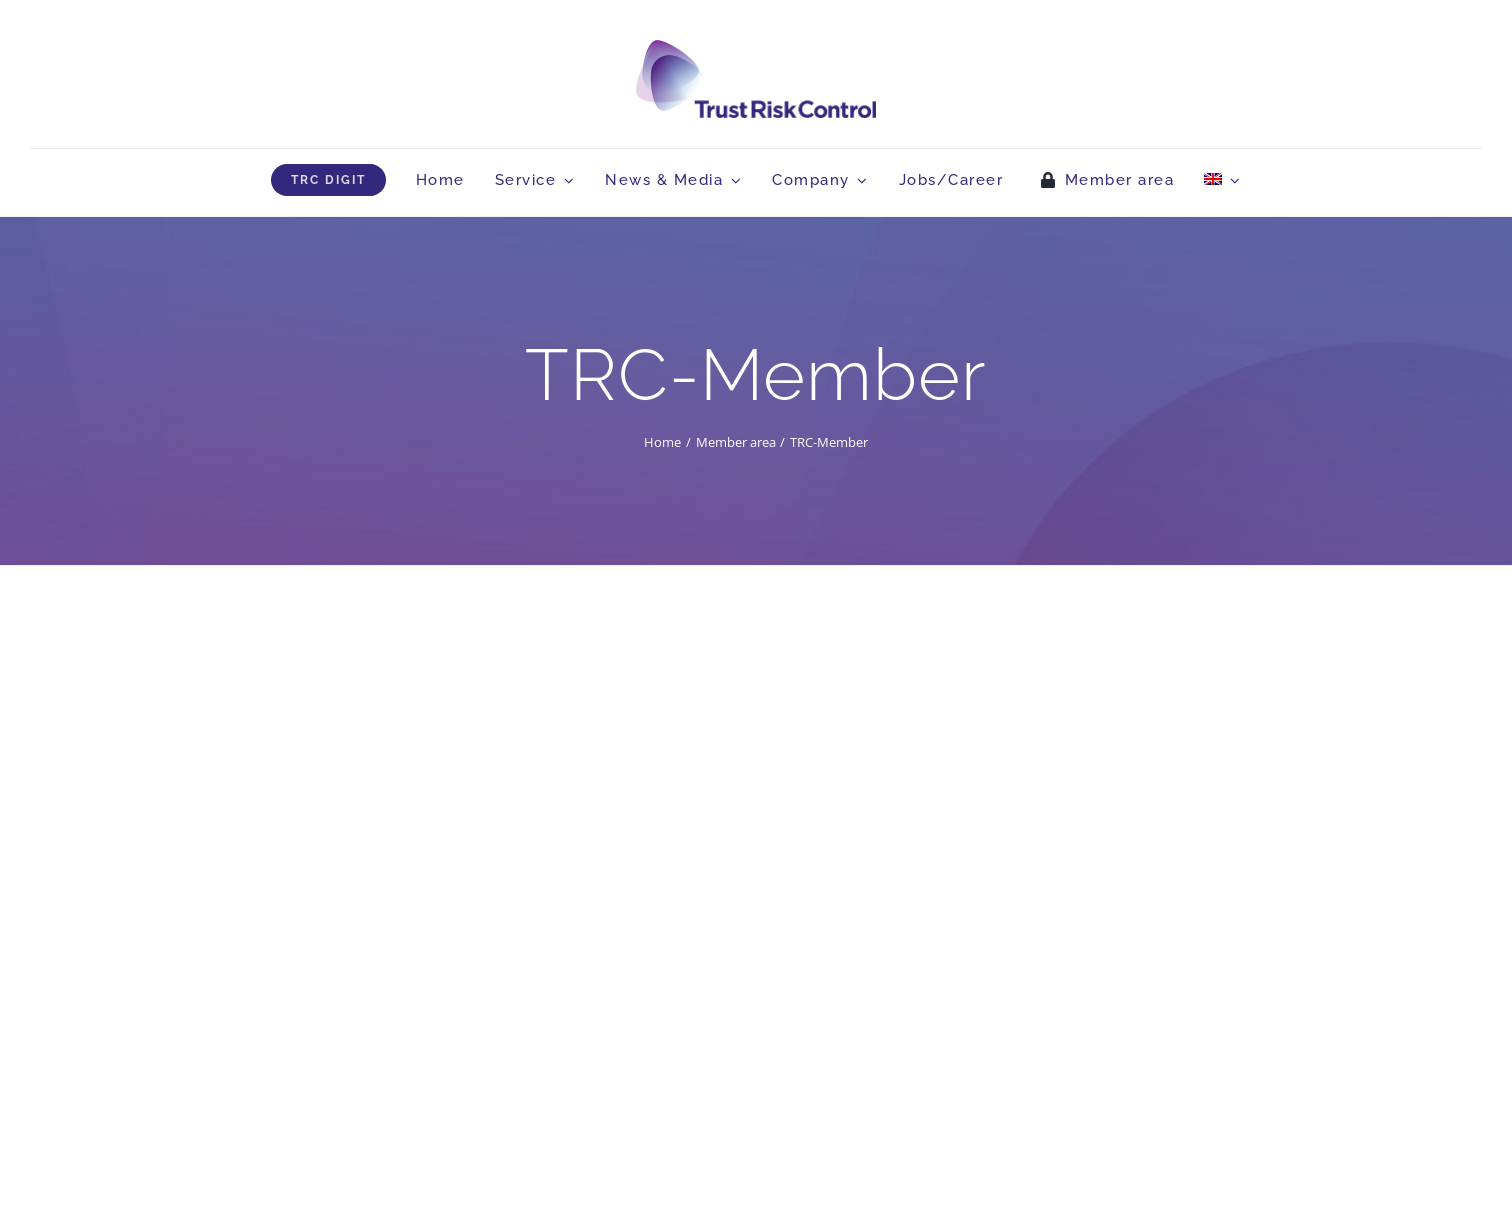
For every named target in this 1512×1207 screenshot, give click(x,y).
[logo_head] (756, 48)
